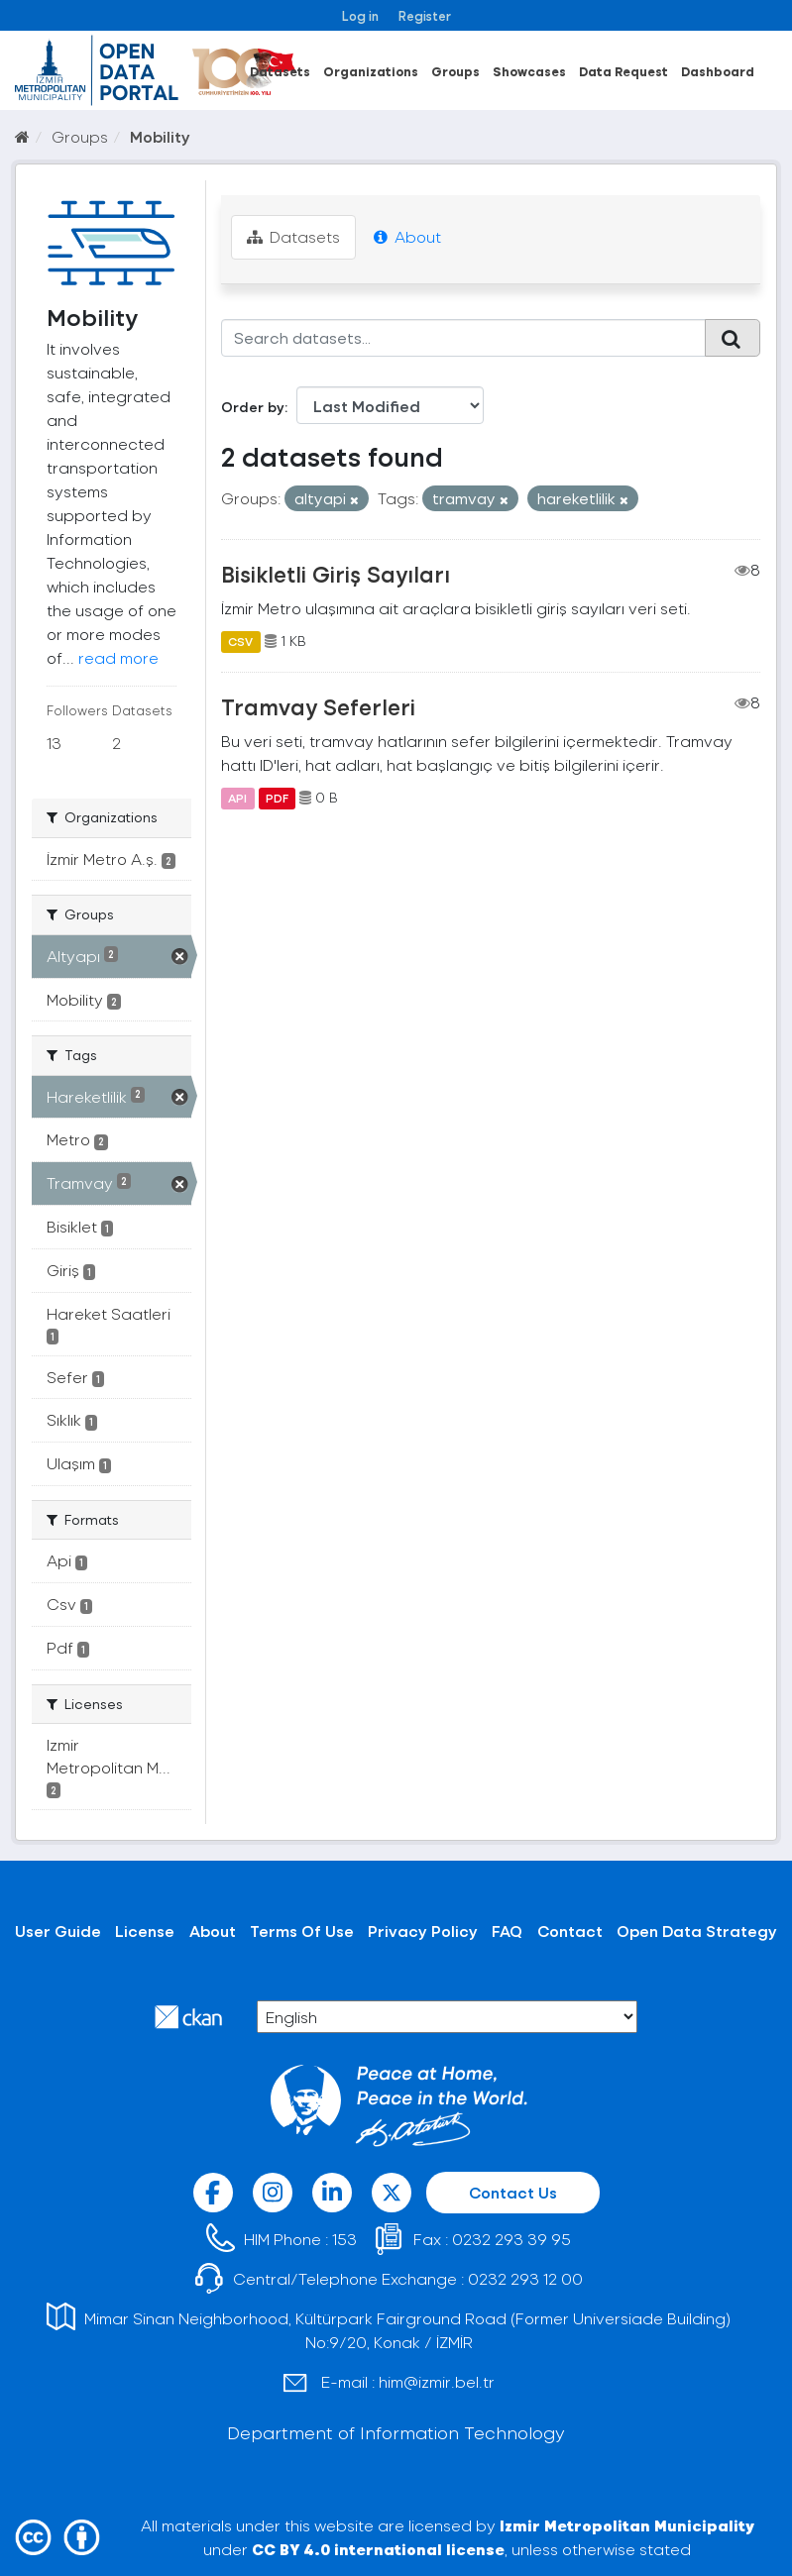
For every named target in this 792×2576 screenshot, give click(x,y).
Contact (570, 1930)
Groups (455, 70)
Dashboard (717, 70)
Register (424, 15)
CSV (240, 641)
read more (118, 657)
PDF (277, 797)
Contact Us (513, 2192)
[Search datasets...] (463, 338)
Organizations (370, 70)
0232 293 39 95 (511, 2238)
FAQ (507, 1930)
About (407, 236)
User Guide (58, 1930)
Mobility (160, 136)
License (144, 1930)
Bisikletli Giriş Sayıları (335, 574)
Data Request (623, 70)
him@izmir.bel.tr (437, 2381)
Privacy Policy (423, 1930)
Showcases (529, 70)
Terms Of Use (302, 1930)
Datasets (280, 70)
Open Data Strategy (697, 1930)
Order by (252, 406)
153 (344, 2238)
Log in (360, 15)
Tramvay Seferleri (318, 706)
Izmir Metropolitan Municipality (627, 2525)
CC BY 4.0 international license (378, 2548)
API (237, 797)
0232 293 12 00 (525, 2278)
